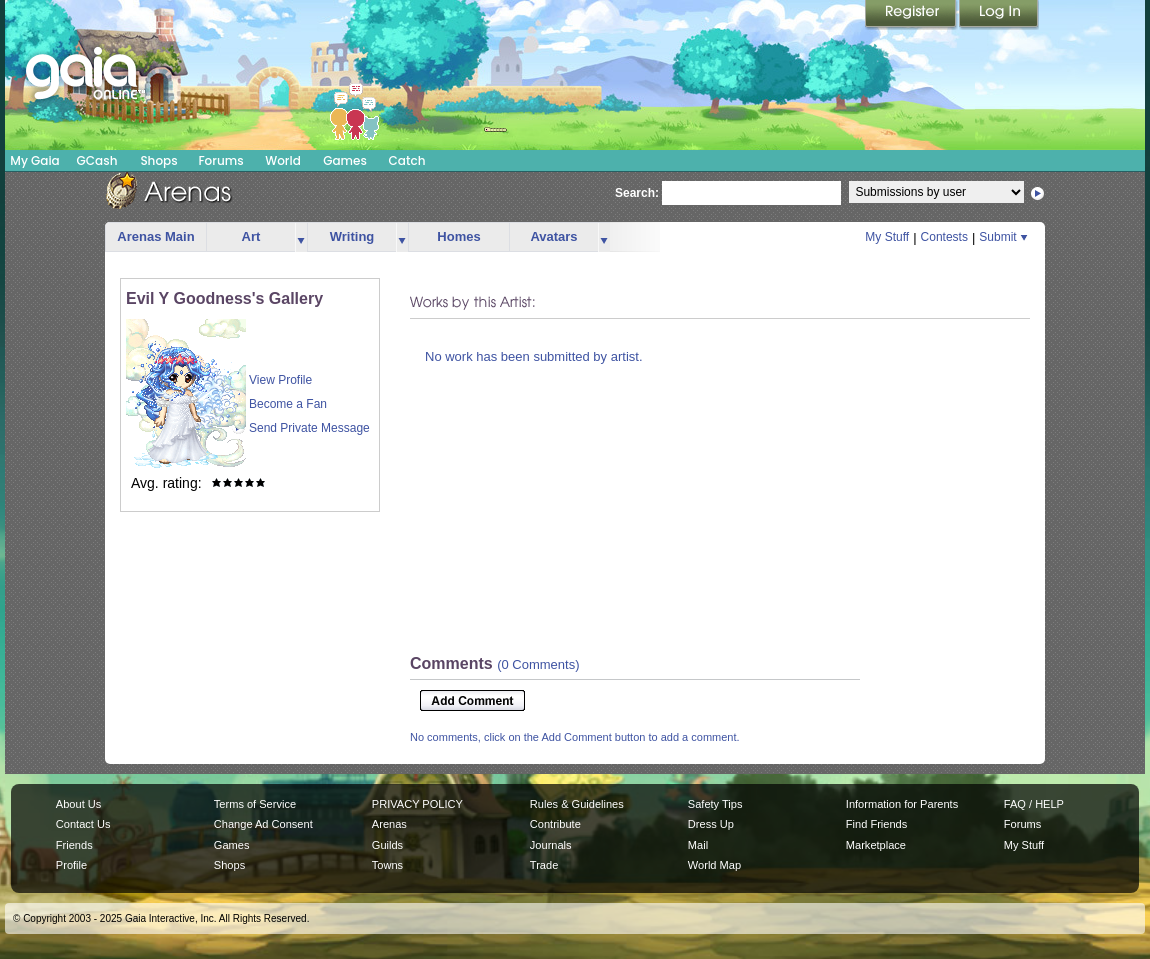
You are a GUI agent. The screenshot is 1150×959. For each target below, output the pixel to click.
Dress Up (711, 824)
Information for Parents (902, 804)
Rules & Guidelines (577, 804)
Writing (352, 236)
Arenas (389, 824)
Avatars (553, 236)
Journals (551, 845)
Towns (387, 865)
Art (251, 236)
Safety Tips (715, 804)
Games (345, 160)
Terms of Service (255, 804)
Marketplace (876, 845)
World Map (714, 865)
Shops (158, 160)
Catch (407, 160)
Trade (544, 865)
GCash (97, 160)
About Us (78, 804)
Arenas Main (155, 236)
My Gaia (34, 160)
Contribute (555, 824)
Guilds (387, 845)
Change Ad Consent (263, 824)
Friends (74, 845)
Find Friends (876, 824)
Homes (458, 236)
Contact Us (83, 824)
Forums (220, 160)
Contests (944, 237)
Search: (637, 193)
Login (999, 15)
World (283, 160)
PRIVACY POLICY (417, 804)
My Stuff (887, 237)
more (301, 237)
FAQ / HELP (1034, 804)
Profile (71, 865)
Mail (698, 845)
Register (912, 15)
